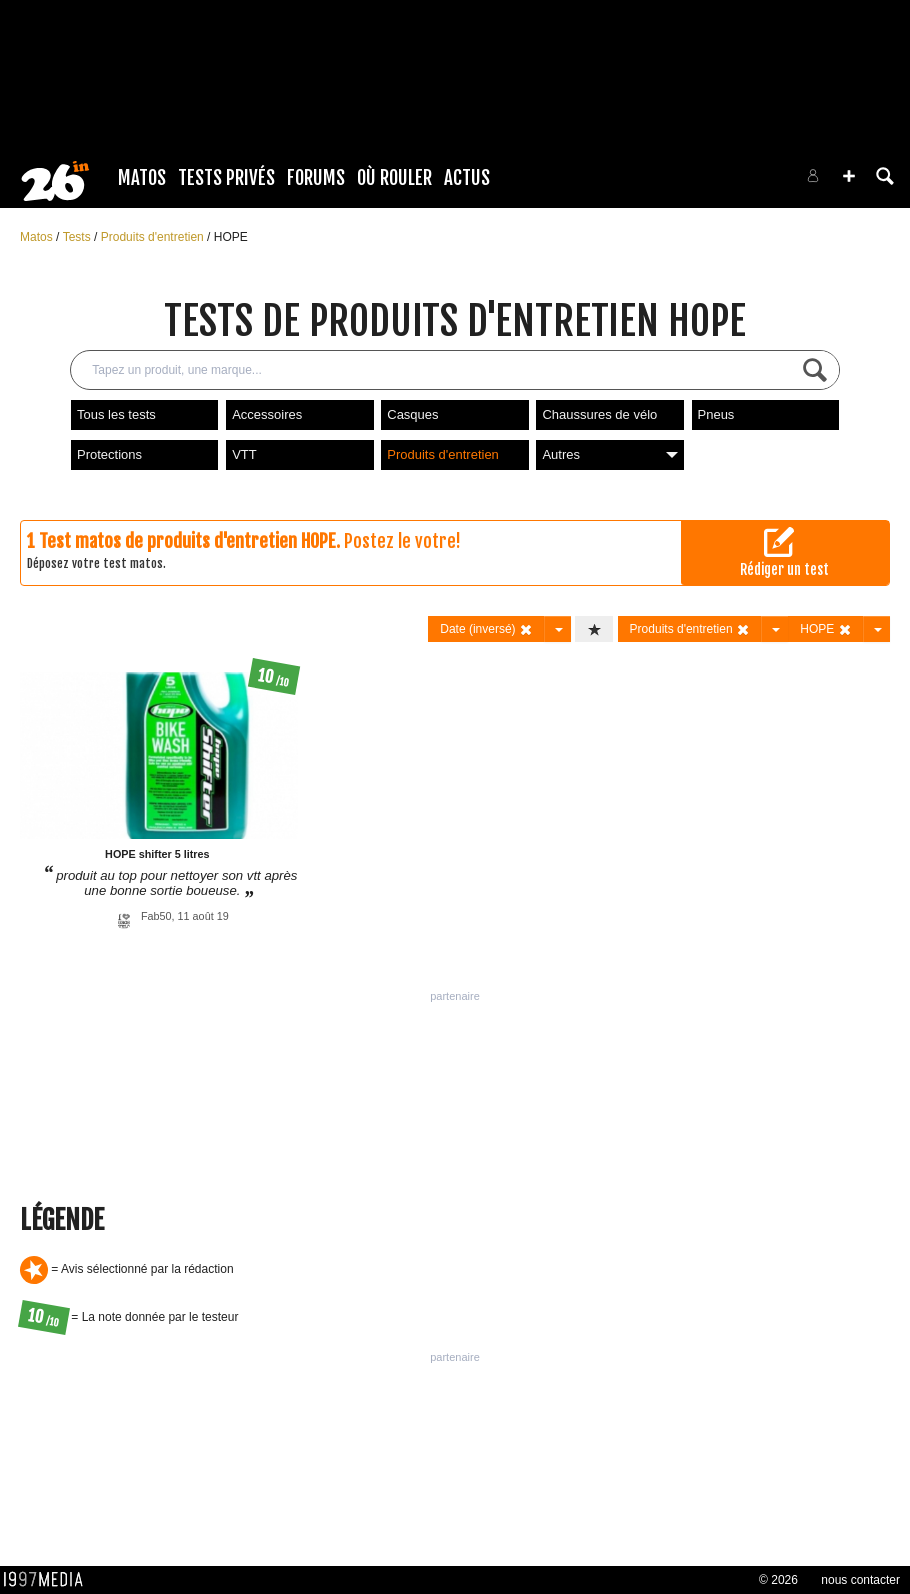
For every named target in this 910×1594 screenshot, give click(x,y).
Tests (78, 237)
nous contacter (860, 1580)
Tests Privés (226, 178)
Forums (316, 178)
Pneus (716, 414)
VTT (244, 454)
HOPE (231, 237)
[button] (849, 176)
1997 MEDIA (49, 1580)
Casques (412, 414)
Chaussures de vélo (599, 414)
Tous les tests (116, 414)
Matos (142, 178)
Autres (609, 454)
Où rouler (394, 178)
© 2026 (778, 1580)
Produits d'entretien (154, 237)
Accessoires (267, 414)
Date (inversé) (486, 629)
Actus (467, 178)
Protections (109, 454)
